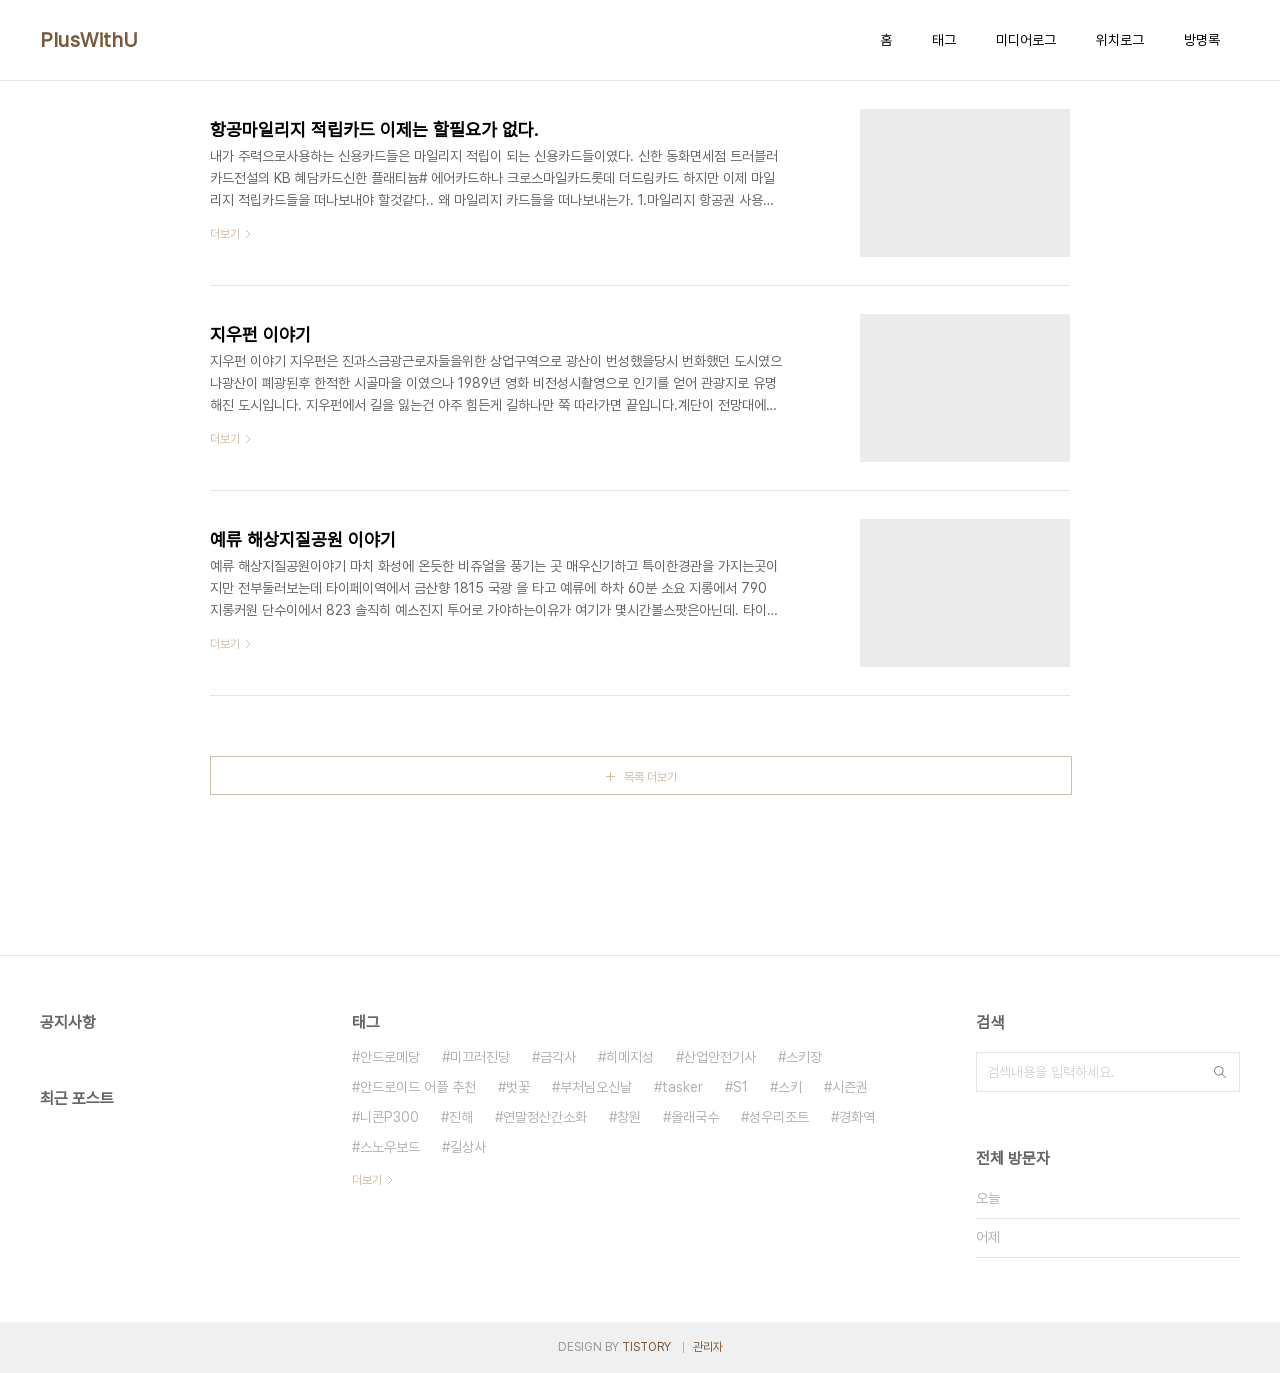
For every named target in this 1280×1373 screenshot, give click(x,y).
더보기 (367, 1180)
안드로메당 (390, 1057)
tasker (682, 1087)
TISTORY (646, 1347)
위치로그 (1120, 40)
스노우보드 (390, 1147)
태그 (944, 40)
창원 (629, 1117)
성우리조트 (779, 1117)
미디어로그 (1026, 40)
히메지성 (630, 1057)
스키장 (804, 1057)
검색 (1220, 1072)
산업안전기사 (720, 1057)
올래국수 (695, 1117)
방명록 (1202, 40)
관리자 (708, 1347)
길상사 (468, 1147)
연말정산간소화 (545, 1117)
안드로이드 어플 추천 (418, 1087)
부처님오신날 (596, 1087)
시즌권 (850, 1087)
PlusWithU (89, 40)
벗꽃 (518, 1087)
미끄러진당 (480, 1057)
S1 (740, 1087)
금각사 (558, 1057)
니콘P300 (389, 1117)
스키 (790, 1087)
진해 (461, 1117)
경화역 (857, 1117)
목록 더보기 (650, 777)
